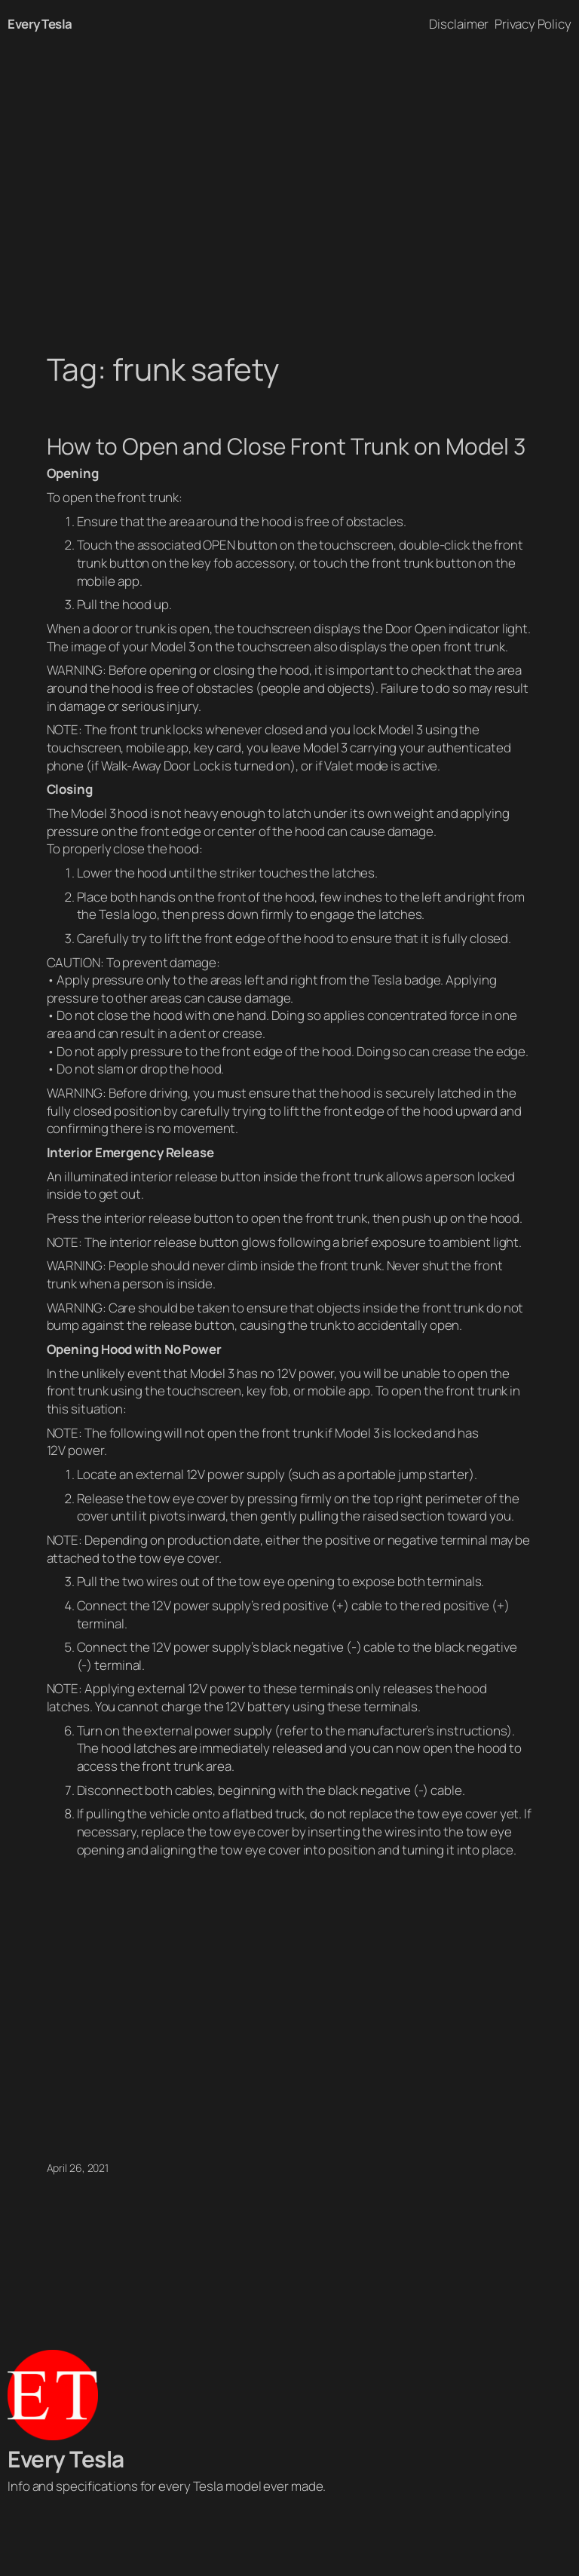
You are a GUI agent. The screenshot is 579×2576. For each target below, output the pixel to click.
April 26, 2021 (78, 2168)
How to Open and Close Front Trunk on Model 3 (286, 446)
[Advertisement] (289, 206)
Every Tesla (40, 23)
